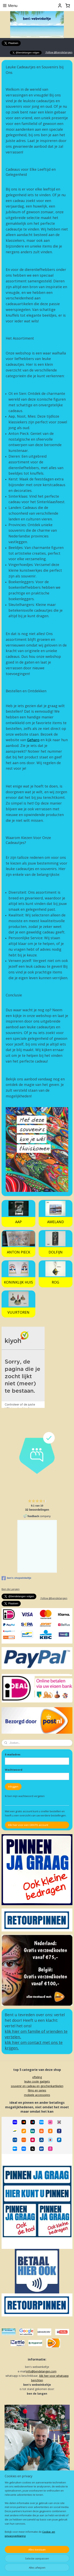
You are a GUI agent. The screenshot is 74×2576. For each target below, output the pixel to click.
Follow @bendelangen (58, 52)
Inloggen (13, 1786)
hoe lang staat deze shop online (22, 2538)
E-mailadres (12, 1754)
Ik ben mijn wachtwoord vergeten (25, 1796)
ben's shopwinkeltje (16, 1578)
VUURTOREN (18, 1312)
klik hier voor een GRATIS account (28, 1825)
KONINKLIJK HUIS (18, 1282)
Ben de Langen (11, 1589)
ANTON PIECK (18, 1252)
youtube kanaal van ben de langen (23, 2542)
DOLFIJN (56, 1252)
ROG (55, 1282)
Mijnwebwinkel (63, 2568)
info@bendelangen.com (41, 2371)
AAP (18, 1222)
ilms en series (37, 2090)
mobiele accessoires (37, 2095)
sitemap (46, 2562)
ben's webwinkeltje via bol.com (21, 2524)
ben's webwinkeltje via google (21, 2520)
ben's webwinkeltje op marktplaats (24, 2529)
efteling (37, 2077)
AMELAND (55, 1222)
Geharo (33, 740)
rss (54, 2562)
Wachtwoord (13, 1769)
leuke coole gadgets (37, 2081)
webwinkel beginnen (28, 2568)
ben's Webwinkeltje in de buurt (21, 2547)
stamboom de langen (15, 2533)
